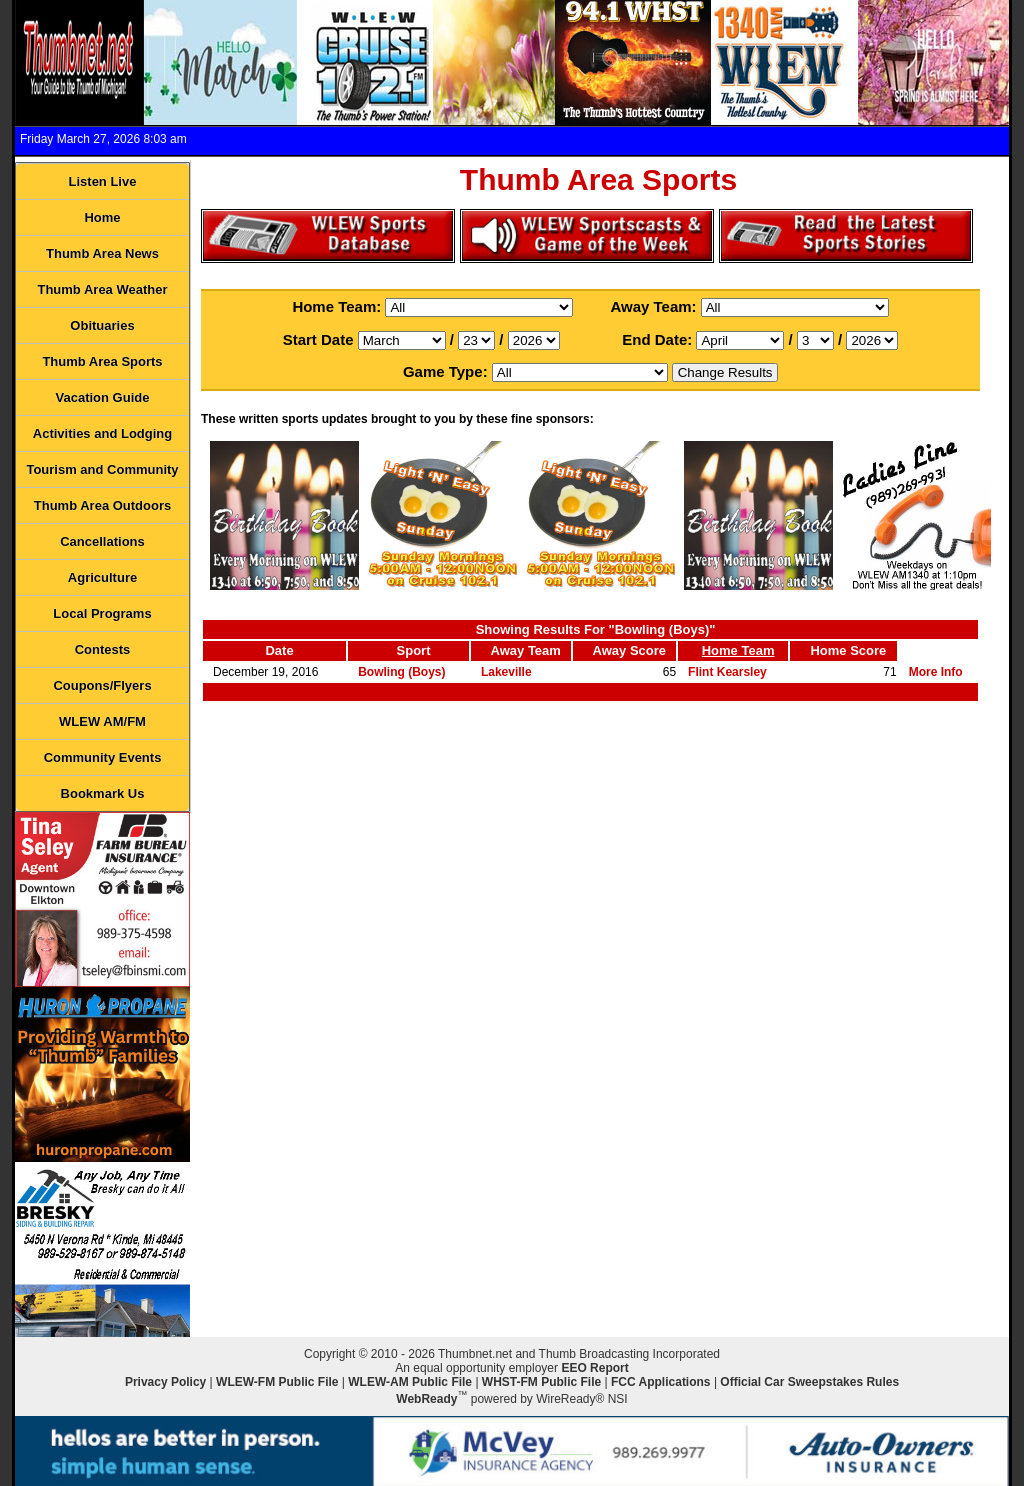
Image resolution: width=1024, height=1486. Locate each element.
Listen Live (103, 181)
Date (279, 650)
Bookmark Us (103, 793)
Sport (414, 650)
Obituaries (102, 325)
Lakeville (506, 672)
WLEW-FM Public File (277, 1382)
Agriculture (102, 577)
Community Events (103, 757)
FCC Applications (661, 1382)
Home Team (738, 650)
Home (102, 217)
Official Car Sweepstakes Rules (809, 1382)
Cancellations (102, 541)
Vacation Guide (103, 397)
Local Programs (102, 613)
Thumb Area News (102, 253)
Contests (103, 649)
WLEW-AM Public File (410, 1382)
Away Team (526, 650)
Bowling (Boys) (401, 672)
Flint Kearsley (727, 672)
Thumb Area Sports (102, 361)
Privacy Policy (165, 1382)
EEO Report (594, 1368)
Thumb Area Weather (102, 289)
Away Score (629, 650)
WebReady (426, 1399)
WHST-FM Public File (541, 1382)
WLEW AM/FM (102, 721)
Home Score (848, 650)
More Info (936, 672)
